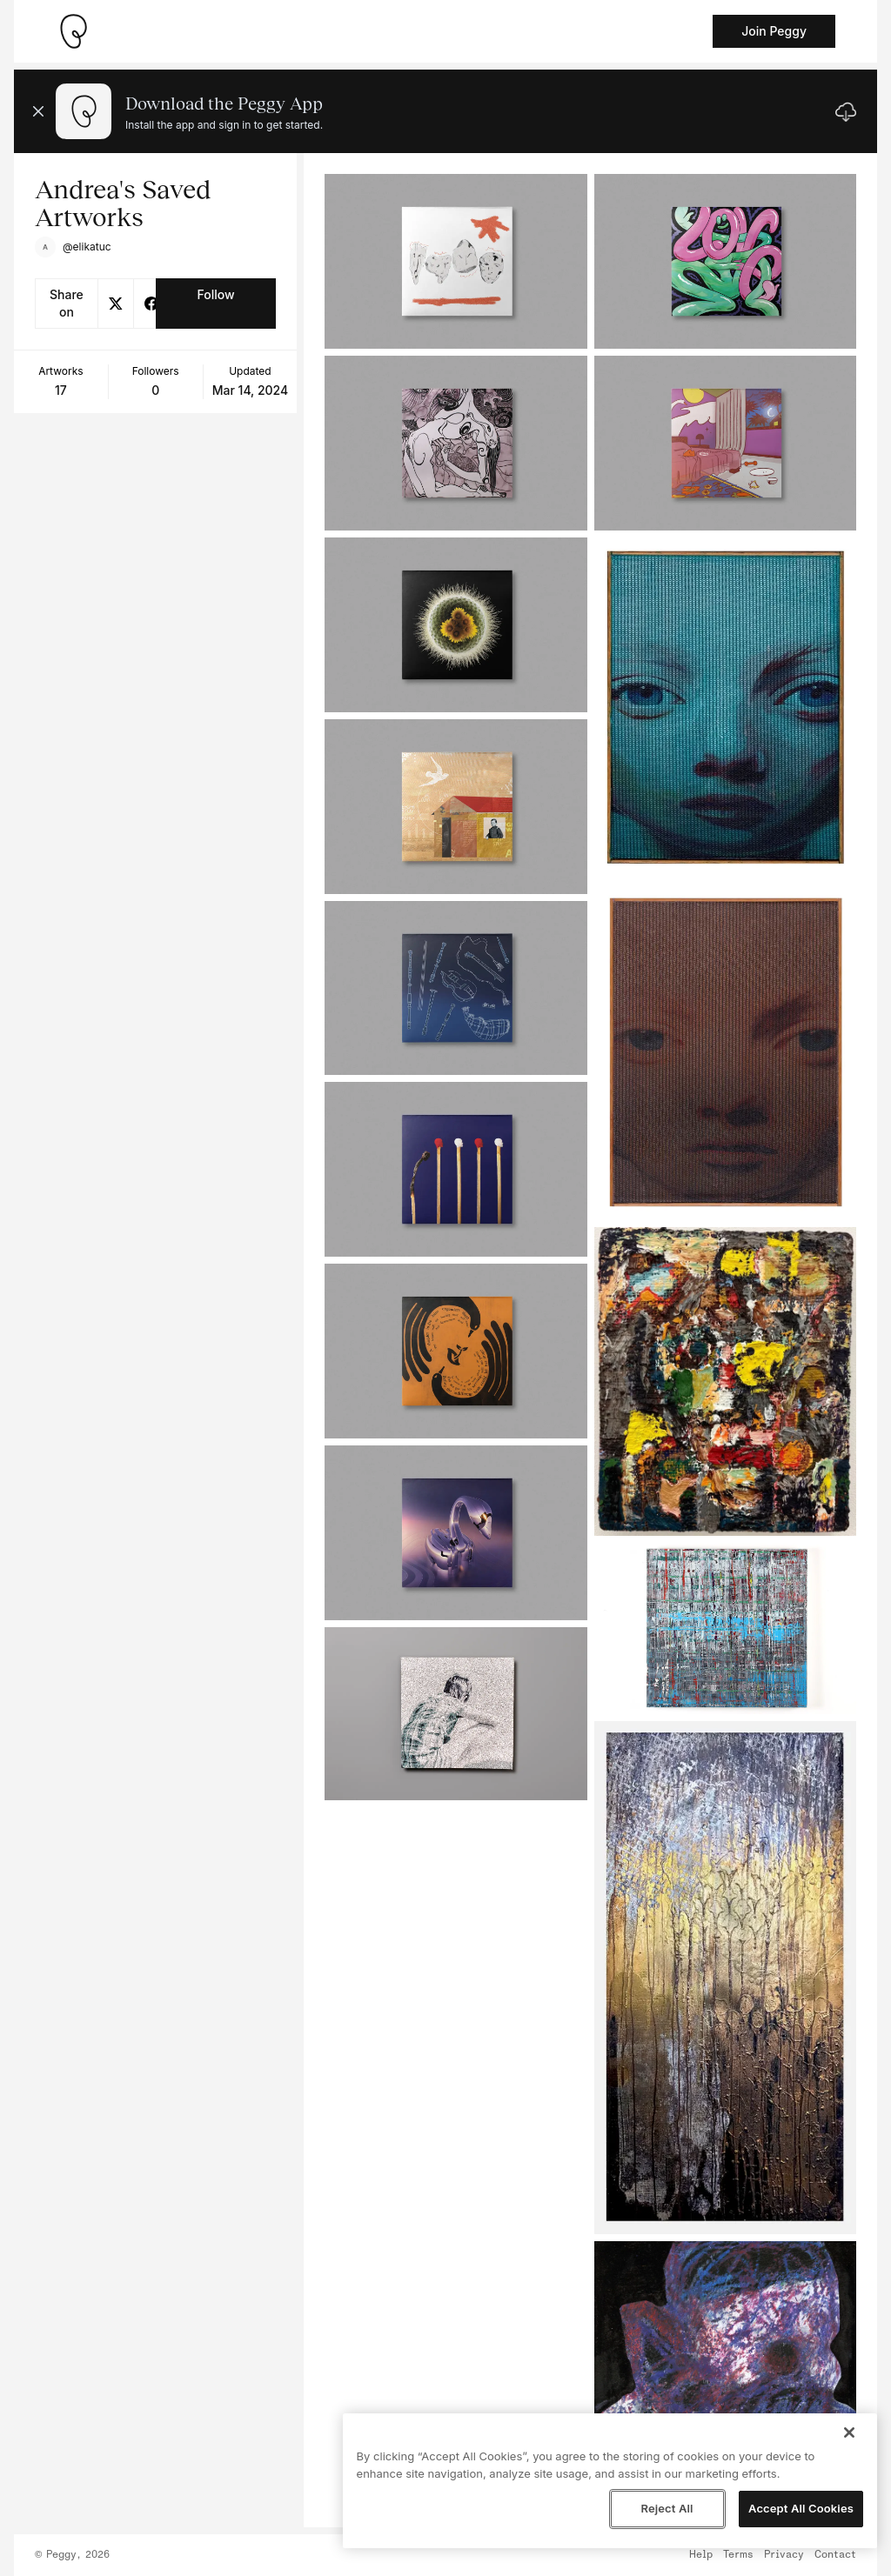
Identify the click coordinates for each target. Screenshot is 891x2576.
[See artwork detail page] (455, 261)
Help (701, 2555)
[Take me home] (73, 31)
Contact (835, 2555)
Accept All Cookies (801, 2508)
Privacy (784, 2555)
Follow (215, 294)
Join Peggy (774, 30)
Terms (738, 2555)
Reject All (666, 2508)
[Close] (849, 2432)
